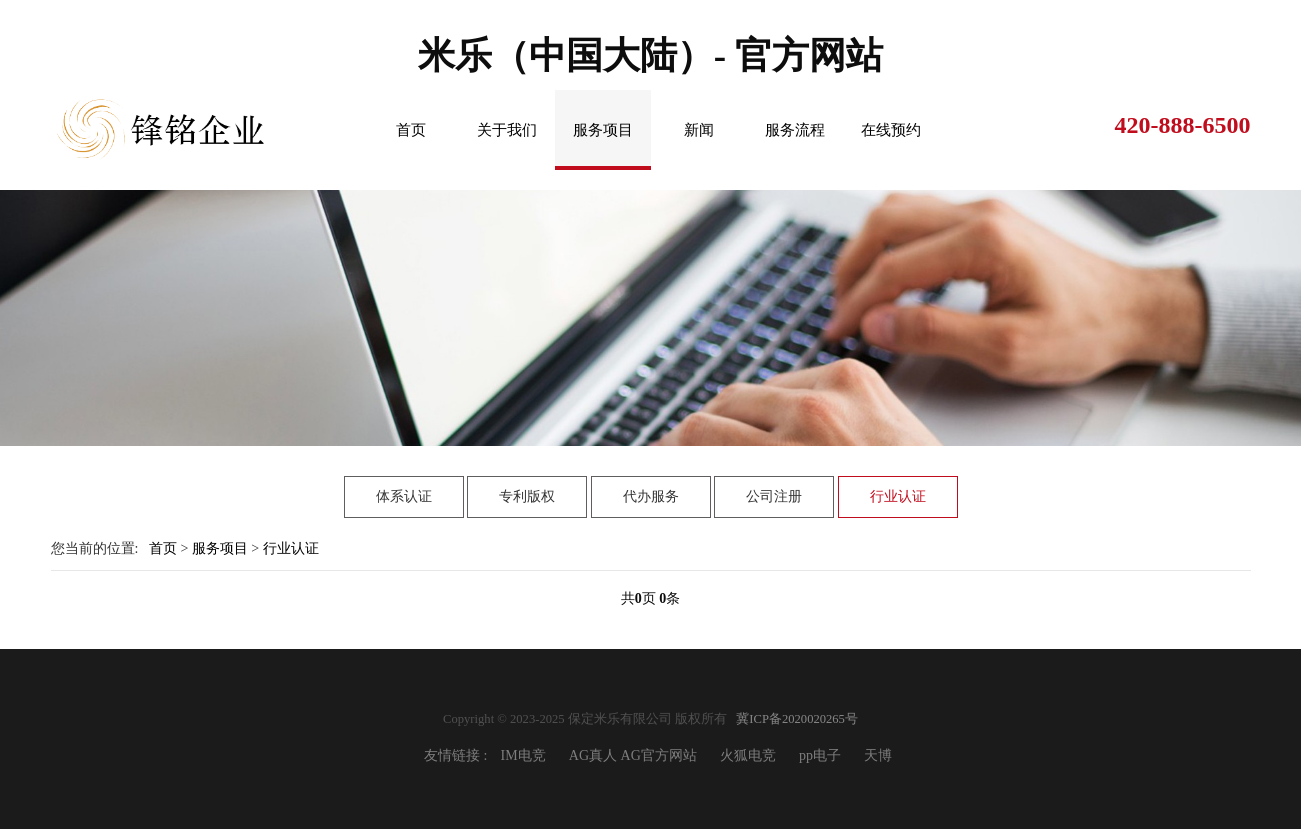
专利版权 (527, 496)
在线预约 (891, 130)
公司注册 (774, 496)
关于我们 (507, 130)
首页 (411, 130)
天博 (878, 755)
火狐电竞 (748, 755)
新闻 (699, 130)
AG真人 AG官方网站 (633, 755)
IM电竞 (523, 755)
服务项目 (603, 130)
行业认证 (898, 496)
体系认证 (404, 496)
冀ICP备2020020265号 (797, 719)
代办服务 (651, 496)
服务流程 (795, 130)
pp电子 (820, 755)
